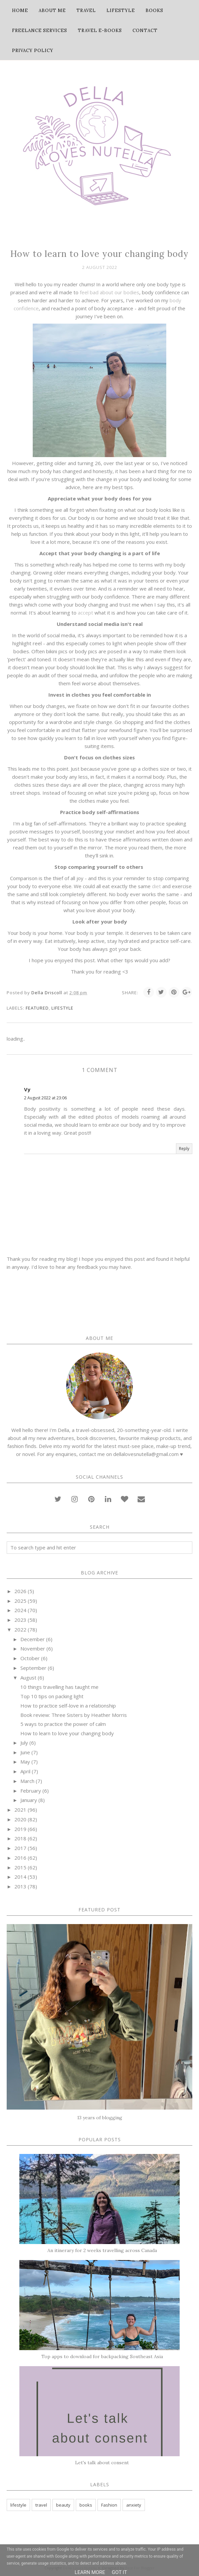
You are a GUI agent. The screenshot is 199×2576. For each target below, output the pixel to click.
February (30, 1790)
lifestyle (62, 1008)
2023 (20, 1619)
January (28, 1800)
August (28, 1677)
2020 (20, 1819)
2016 (20, 1857)
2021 (20, 1809)
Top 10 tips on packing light (51, 1696)
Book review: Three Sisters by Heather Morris (73, 1715)
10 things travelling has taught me (59, 1687)
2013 (20, 1886)
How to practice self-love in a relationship (68, 1705)
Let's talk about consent (102, 2463)
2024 (20, 1610)
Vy (27, 1089)
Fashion (109, 2505)
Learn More (90, 2572)
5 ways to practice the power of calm (63, 1724)
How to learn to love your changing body (67, 1733)
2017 (20, 1848)
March (27, 1781)
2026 (20, 1591)
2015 (20, 1867)
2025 (20, 1600)
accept (85, 612)
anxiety (133, 2505)
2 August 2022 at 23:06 (45, 1098)
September (33, 1668)
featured (37, 1008)
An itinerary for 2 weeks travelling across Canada (102, 2250)
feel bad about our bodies (109, 292)
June (25, 1752)
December (32, 1639)
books (85, 2505)
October (30, 1658)
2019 (20, 1829)
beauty (63, 2505)
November (32, 1648)
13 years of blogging (99, 2118)
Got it (119, 2572)
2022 (20, 1629)
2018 (20, 1838)
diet (156, 886)
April (25, 1771)
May (25, 1761)
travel (41, 2505)
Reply (184, 1148)
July (24, 1742)
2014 (20, 1876)
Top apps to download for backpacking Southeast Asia (102, 2356)
